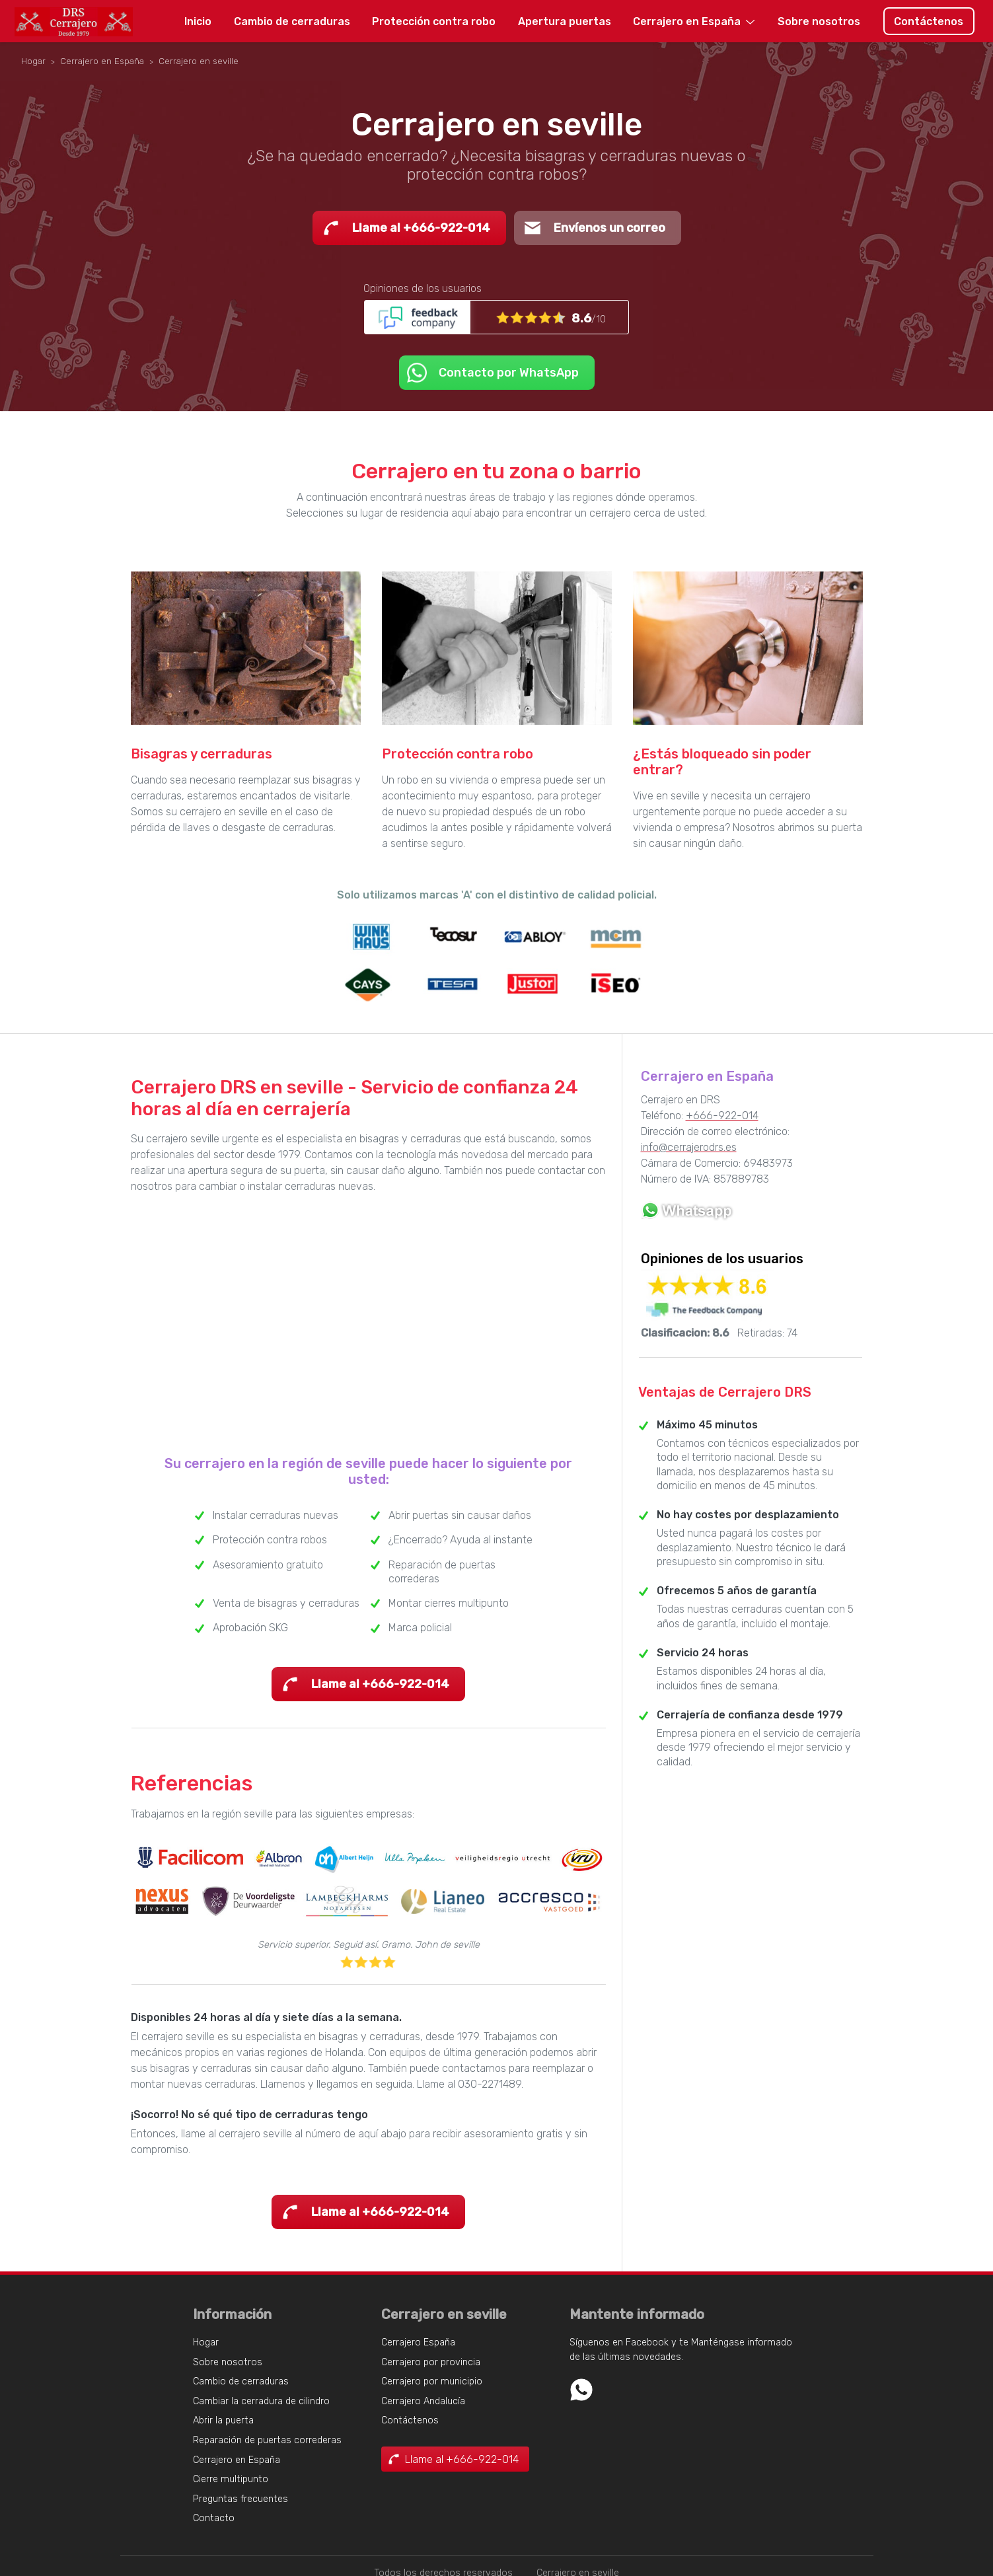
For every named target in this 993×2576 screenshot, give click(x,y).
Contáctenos (928, 21)
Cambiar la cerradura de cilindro (261, 2401)
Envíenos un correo (609, 228)
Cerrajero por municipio (431, 2381)
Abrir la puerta (223, 2420)
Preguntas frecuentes (240, 2499)
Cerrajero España (418, 2342)
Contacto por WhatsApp (509, 372)
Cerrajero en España (687, 21)
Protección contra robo (434, 21)
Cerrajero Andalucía (423, 2401)
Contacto (214, 2518)
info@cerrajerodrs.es (689, 1147)
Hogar (206, 2342)
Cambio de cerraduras (292, 21)
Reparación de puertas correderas (267, 2440)
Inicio (197, 21)
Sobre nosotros (819, 21)
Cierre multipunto (230, 2479)
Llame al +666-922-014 (421, 228)
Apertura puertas (564, 21)
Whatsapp (581, 2390)
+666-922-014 (722, 1115)
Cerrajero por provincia (430, 2362)
